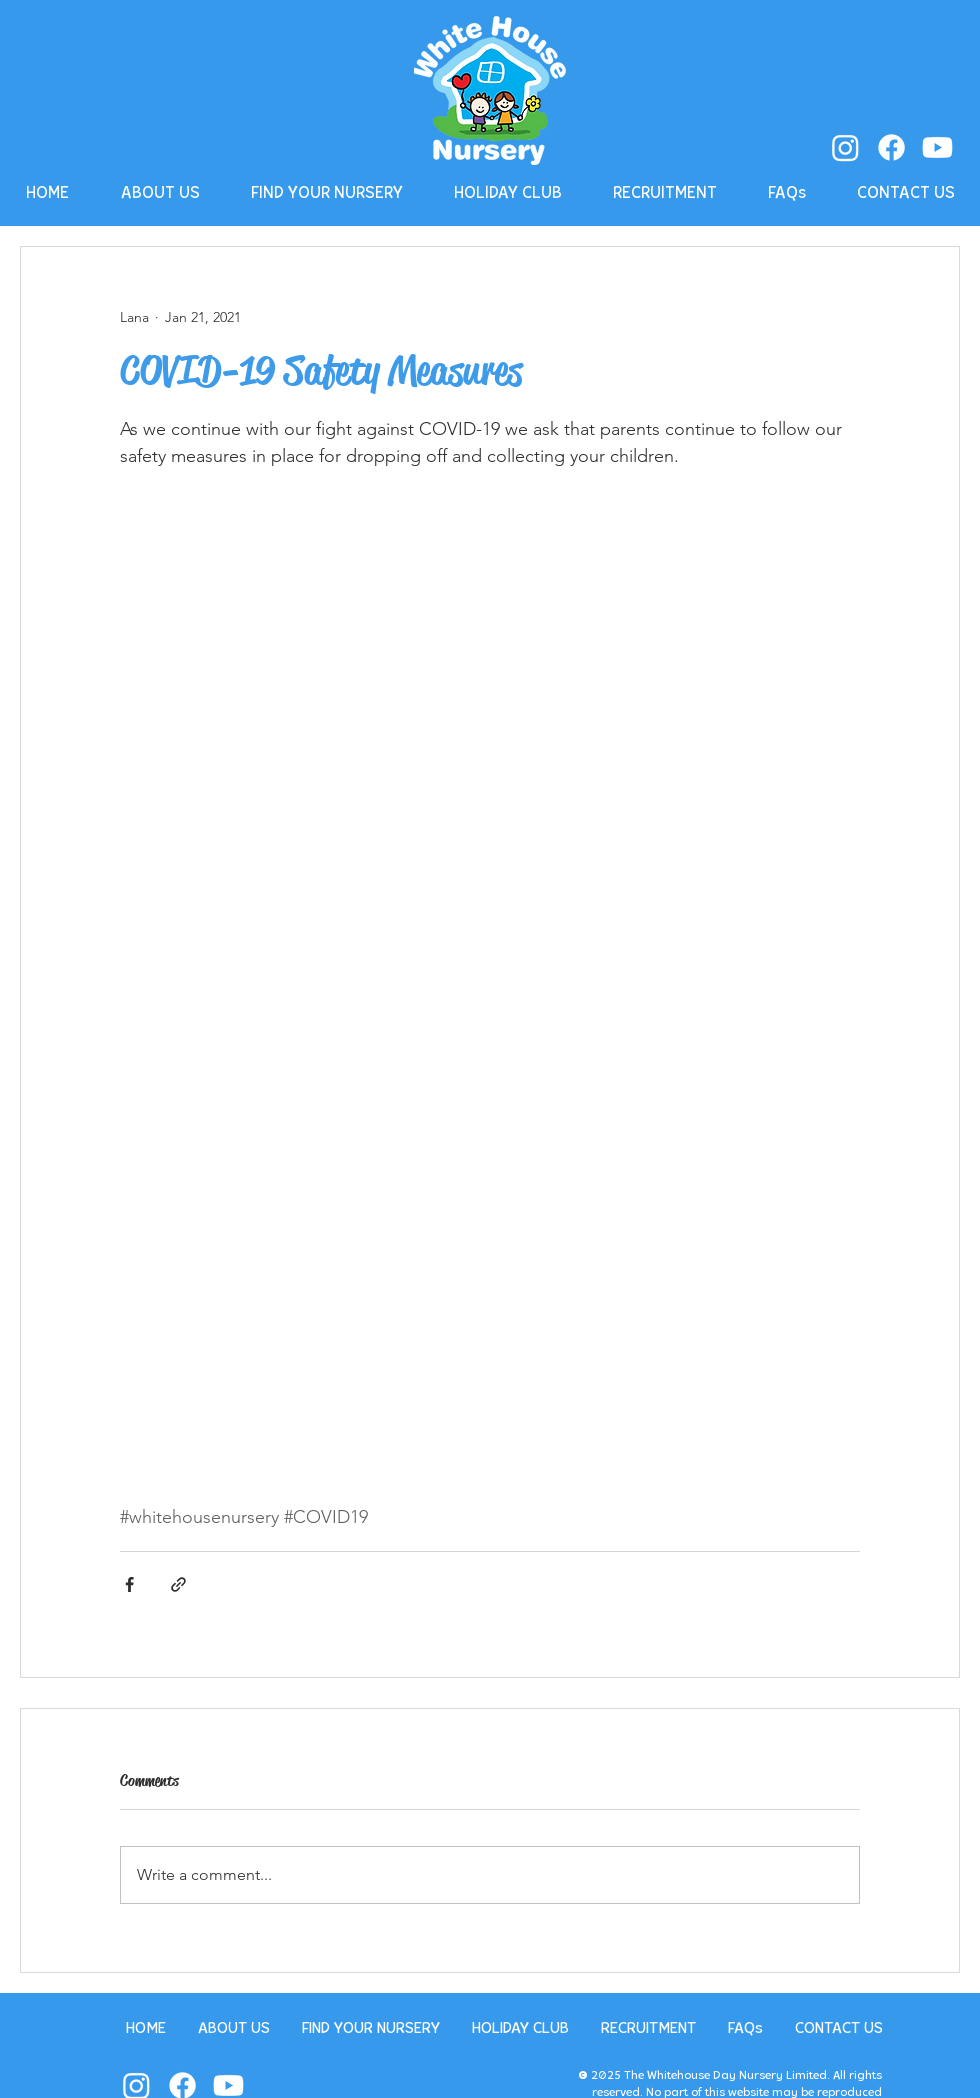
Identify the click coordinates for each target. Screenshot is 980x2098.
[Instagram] (845, 147)
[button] (160, 193)
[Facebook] (891, 147)
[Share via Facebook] (129, 1584)
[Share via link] (178, 1584)
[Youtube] (937, 147)
